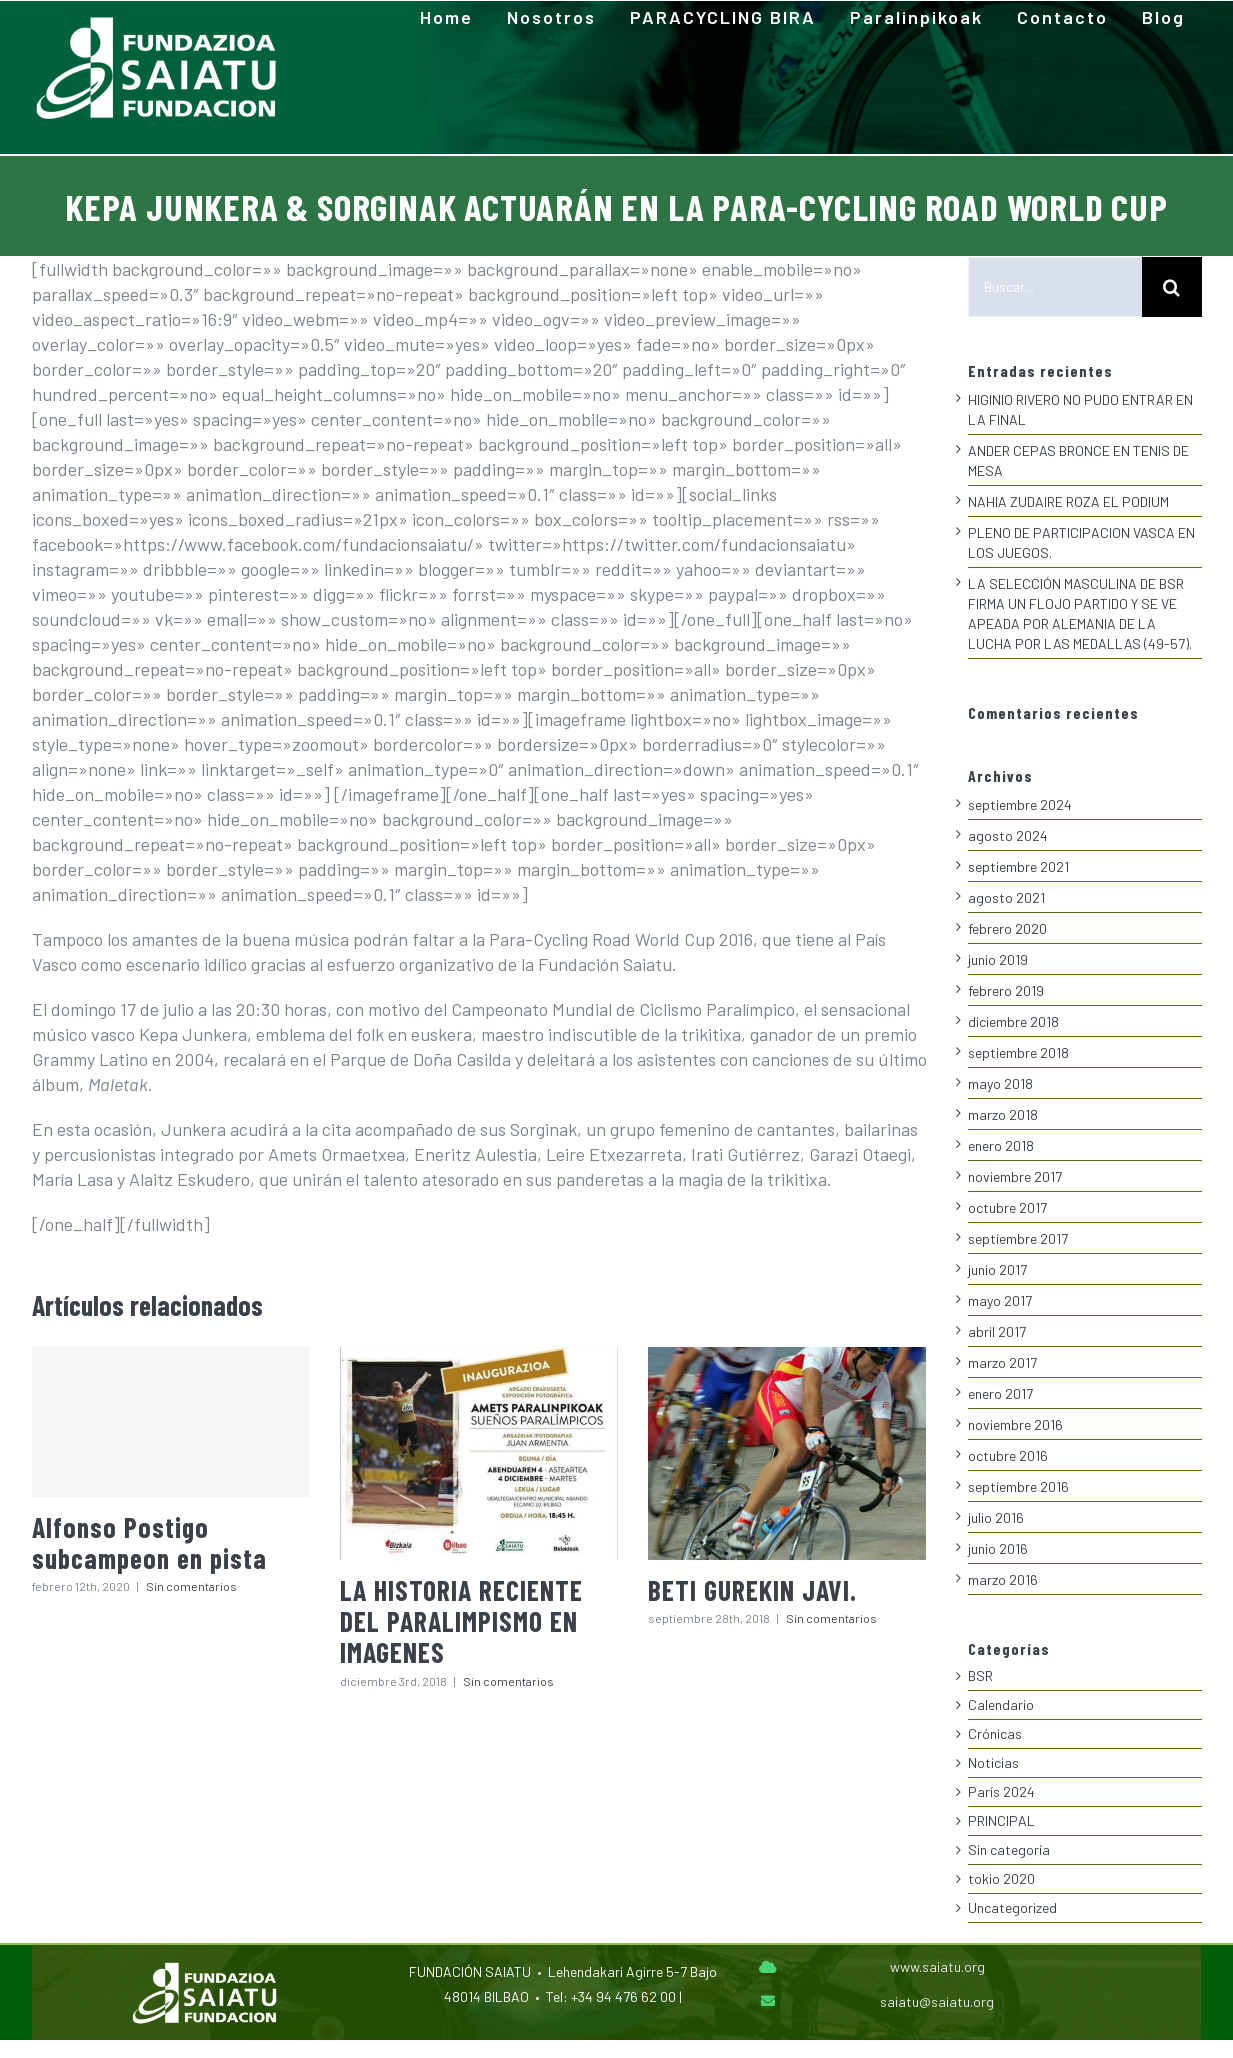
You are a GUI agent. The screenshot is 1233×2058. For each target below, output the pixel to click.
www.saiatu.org (937, 1966)
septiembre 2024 (1020, 804)
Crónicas (995, 1733)
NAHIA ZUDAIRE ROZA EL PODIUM (1068, 501)
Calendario (1001, 1704)
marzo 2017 (1002, 1362)
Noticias (993, 1762)
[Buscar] (1172, 287)
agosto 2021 (1006, 897)
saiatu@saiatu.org (937, 2001)
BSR (980, 1675)
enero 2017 (1000, 1393)
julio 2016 (996, 1517)
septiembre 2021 (1018, 866)
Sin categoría (1009, 1849)
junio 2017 (997, 1269)
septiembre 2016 (1018, 1486)
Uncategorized (1012, 1907)
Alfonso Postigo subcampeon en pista (149, 1542)
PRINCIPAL (1001, 1820)
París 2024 (1001, 1791)
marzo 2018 (1003, 1114)
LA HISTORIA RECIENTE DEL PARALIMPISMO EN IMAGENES (461, 1621)
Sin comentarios (191, 1586)
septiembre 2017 (1018, 1238)
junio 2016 (998, 1548)
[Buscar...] (1055, 287)
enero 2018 (1001, 1145)
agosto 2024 (1008, 835)
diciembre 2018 (1013, 1021)
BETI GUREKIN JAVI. (752, 1590)
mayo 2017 (1000, 1300)
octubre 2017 (1007, 1207)
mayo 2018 (1000, 1083)
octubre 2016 (1008, 1455)
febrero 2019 (1006, 990)
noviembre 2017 (1015, 1176)
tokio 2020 (1001, 1878)
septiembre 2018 (1018, 1052)
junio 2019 (998, 959)
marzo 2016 (1003, 1579)
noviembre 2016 (1015, 1424)
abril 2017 (997, 1331)
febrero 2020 (1007, 928)
